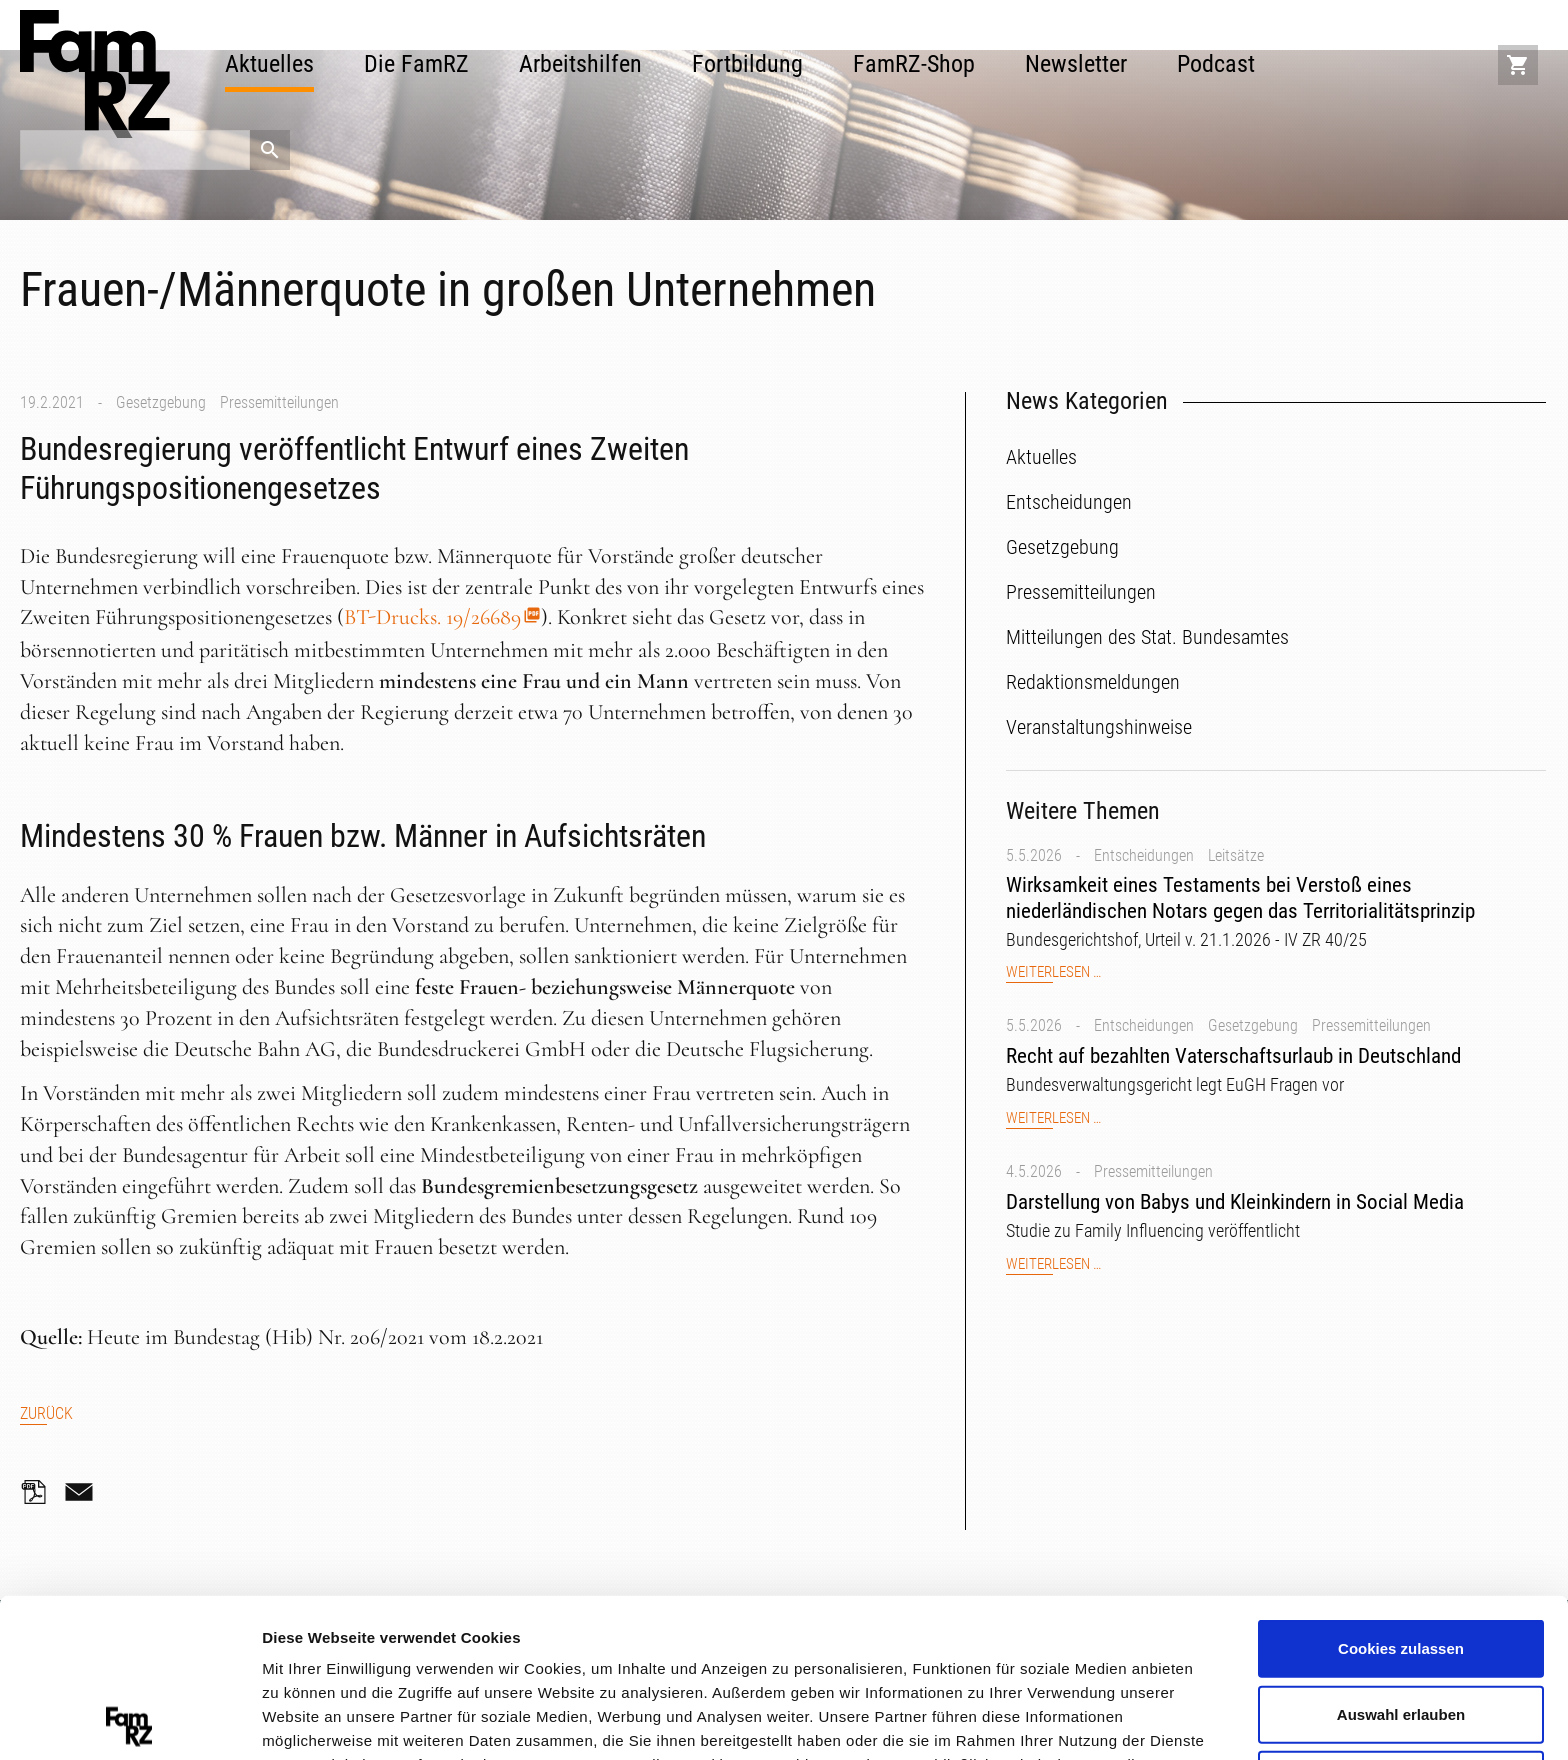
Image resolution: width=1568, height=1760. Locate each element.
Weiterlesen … (1053, 972)
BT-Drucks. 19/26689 (432, 617)
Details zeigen (1063, 1719)
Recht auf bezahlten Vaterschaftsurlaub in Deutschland (1233, 1056)
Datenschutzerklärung (405, 1653)
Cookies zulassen (1401, 1489)
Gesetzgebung (161, 402)
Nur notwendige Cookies (1401, 1620)
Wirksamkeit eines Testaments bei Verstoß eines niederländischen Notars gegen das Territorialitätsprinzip (1240, 897)
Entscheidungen (1144, 855)
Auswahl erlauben (1401, 1555)
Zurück (46, 1413)
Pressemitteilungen (279, 402)
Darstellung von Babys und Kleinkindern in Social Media (1235, 1202)
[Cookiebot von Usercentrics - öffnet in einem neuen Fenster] (129, 1721)
